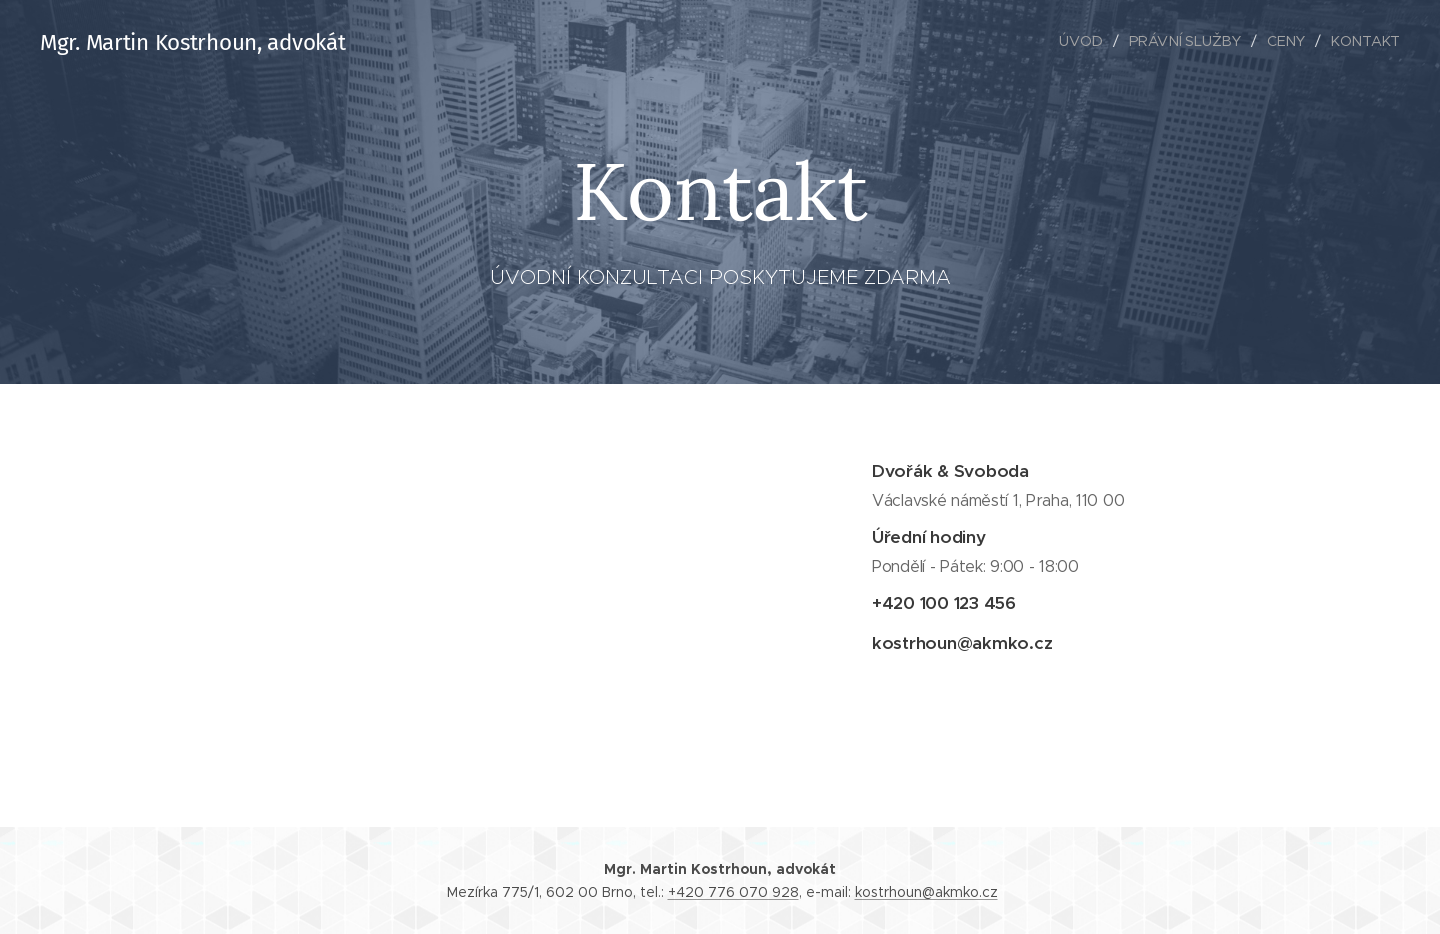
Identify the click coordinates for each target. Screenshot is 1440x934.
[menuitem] (1089, 41)
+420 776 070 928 (733, 892)
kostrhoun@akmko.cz (926, 892)
